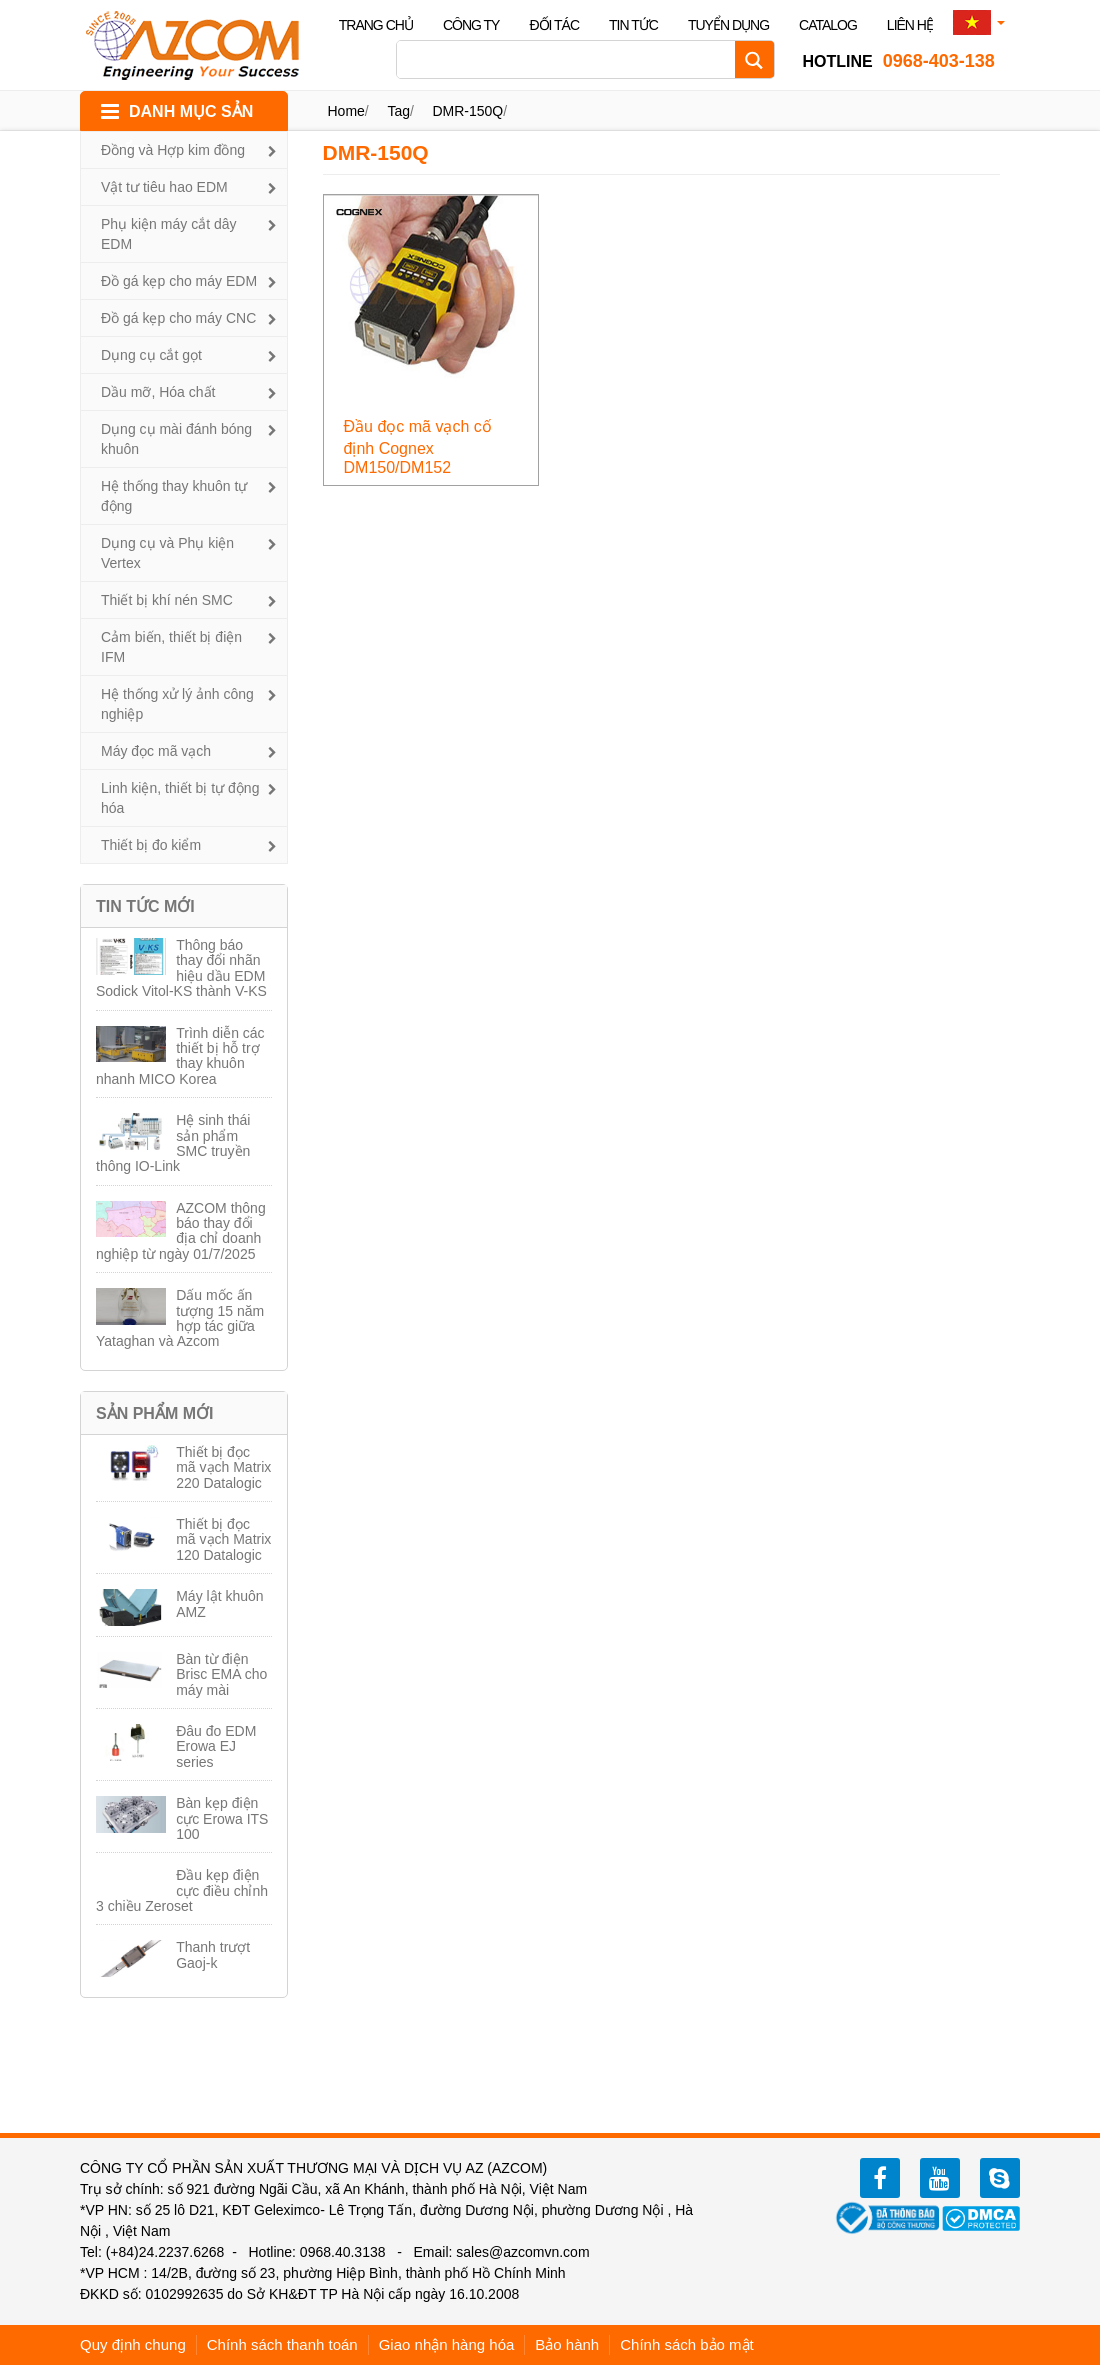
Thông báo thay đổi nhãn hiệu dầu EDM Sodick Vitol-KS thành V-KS (181, 968)
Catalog (828, 25)
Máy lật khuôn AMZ (219, 1603)
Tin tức (633, 25)
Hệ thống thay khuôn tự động (174, 496)
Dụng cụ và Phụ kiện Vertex (167, 553)
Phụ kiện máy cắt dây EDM (169, 234)
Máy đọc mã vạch (156, 751)
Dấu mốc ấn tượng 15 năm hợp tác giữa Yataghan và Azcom (180, 1318)
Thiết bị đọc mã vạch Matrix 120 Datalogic (223, 1539)
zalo (1000, 2178)
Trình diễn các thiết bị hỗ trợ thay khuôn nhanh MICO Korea (180, 1056)
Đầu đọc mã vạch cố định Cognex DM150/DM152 (418, 447)
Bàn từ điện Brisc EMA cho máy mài (221, 1674)
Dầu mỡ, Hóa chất (158, 392)
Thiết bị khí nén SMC (167, 600)
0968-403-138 (899, 61)
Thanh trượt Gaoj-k (213, 1954)
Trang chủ (376, 25)
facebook (880, 2178)
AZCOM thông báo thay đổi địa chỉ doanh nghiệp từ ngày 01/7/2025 (181, 1231)
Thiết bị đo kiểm (151, 845)
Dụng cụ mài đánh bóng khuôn (176, 439)
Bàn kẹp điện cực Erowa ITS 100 (222, 1818)
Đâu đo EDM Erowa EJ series (216, 1746)
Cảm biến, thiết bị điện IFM (171, 647)
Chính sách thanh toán (282, 2344)
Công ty (471, 25)
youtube (940, 2178)
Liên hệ (910, 25)
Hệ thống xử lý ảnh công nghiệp (177, 704)
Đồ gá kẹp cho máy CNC (178, 318)
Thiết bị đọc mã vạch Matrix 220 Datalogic (223, 1467)
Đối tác (554, 25)
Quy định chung (133, 2344)
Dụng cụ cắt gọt (151, 355)
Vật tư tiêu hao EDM (164, 187)
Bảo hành (567, 2344)
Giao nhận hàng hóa (447, 2344)
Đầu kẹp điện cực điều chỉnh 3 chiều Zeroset (182, 1890)
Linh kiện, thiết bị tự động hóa (180, 798)
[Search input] (571, 59)
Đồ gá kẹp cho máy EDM (179, 281)
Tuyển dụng (728, 25)
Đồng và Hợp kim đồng (173, 150)
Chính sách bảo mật (687, 2344)
